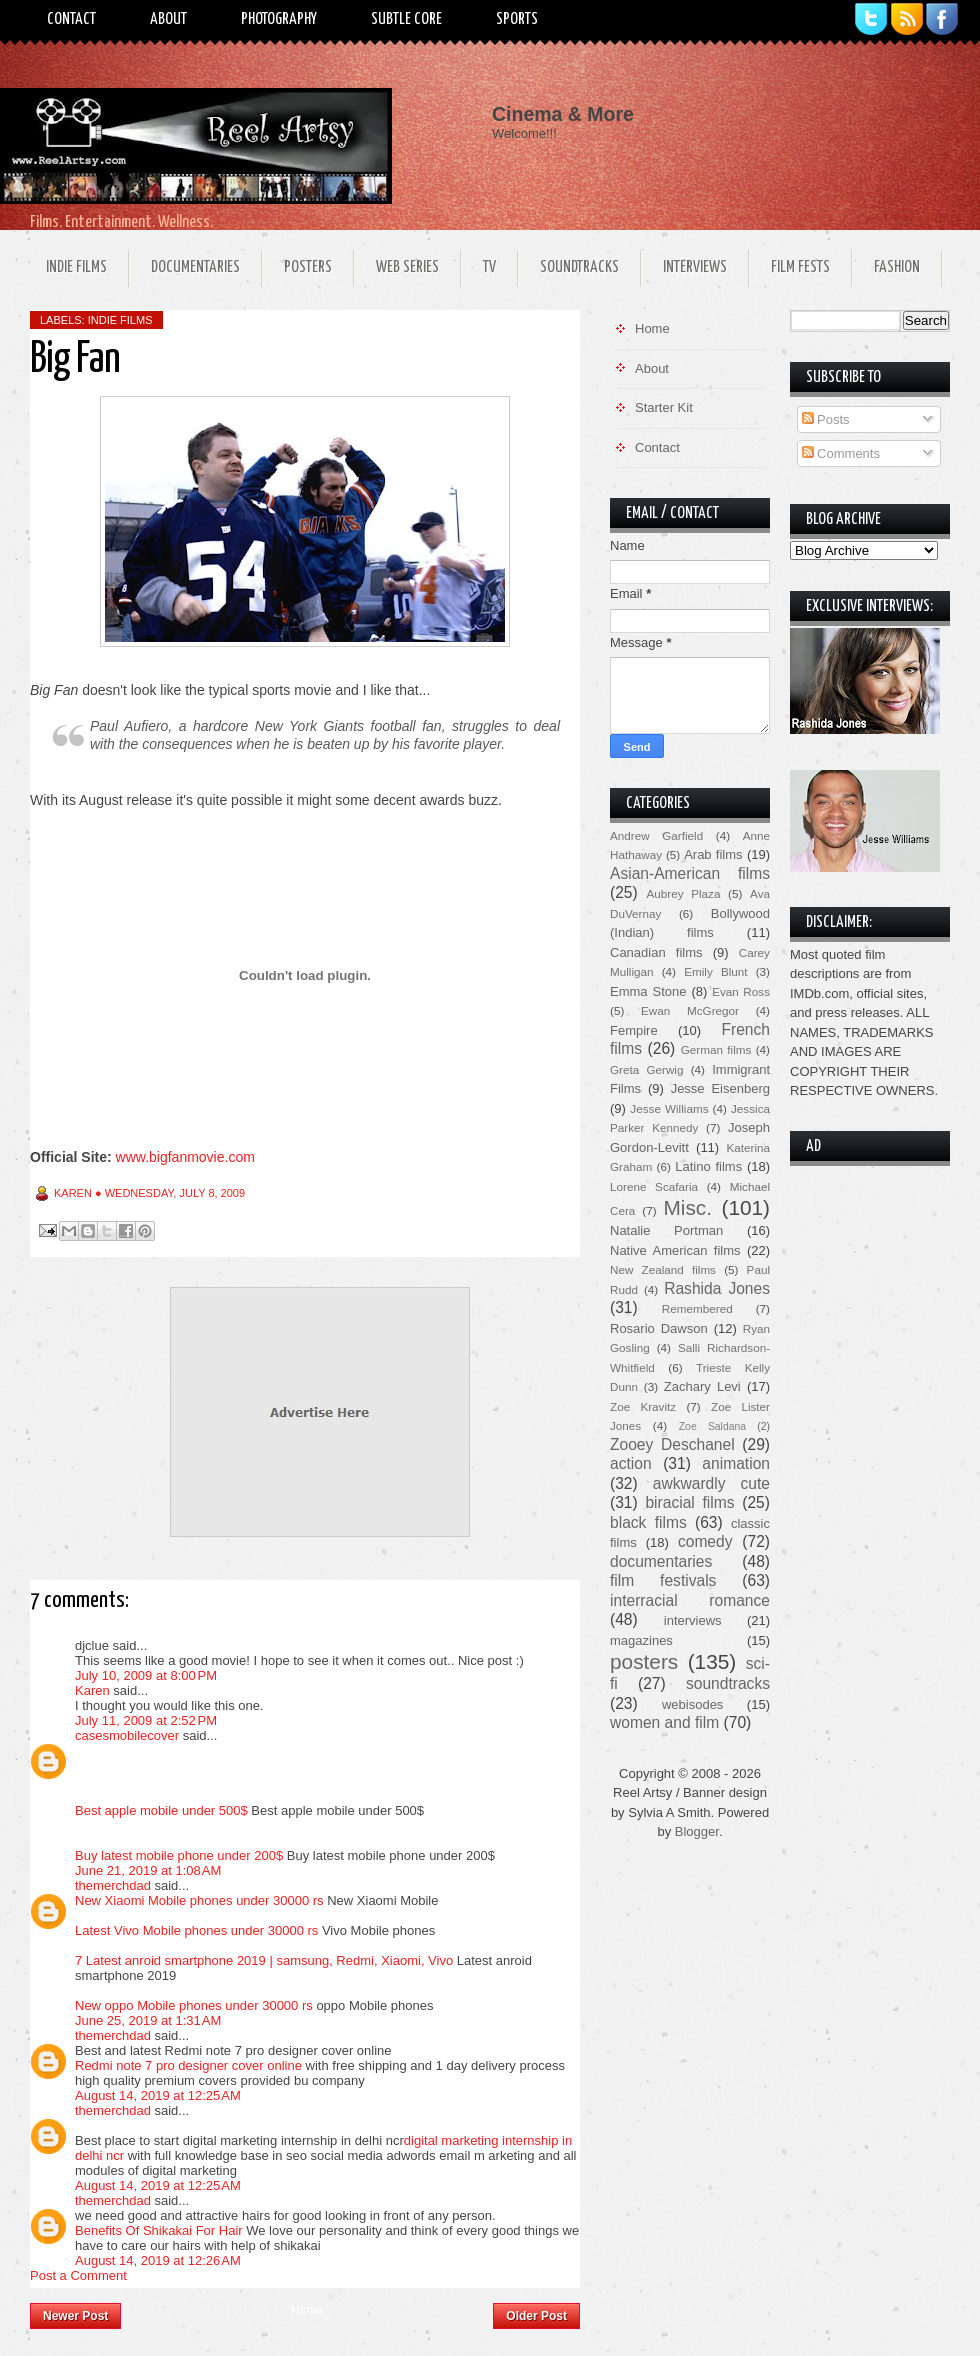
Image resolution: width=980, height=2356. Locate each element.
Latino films (708, 1166)
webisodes (692, 1704)
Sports (517, 19)
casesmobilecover (127, 1735)
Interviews (695, 267)
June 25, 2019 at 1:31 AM (148, 2020)
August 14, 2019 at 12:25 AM (158, 2095)
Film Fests (800, 267)
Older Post (536, 2316)
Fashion (897, 267)
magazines (641, 1640)
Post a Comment (78, 2275)
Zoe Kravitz (643, 1406)
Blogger (697, 1831)
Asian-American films (690, 873)
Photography (279, 19)
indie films (120, 320)
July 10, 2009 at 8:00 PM (146, 1675)
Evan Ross (741, 991)
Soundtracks (579, 267)
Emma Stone (648, 991)
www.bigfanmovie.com (185, 1157)
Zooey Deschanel (672, 1444)
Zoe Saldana (712, 1426)
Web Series (407, 267)
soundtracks (728, 1683)
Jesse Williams (669, 1108)
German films (716, 1049)
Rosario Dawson (659, 1328)
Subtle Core (406, 19)
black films (648, 1522)
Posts (826, 419)
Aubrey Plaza (684, 893)
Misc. (687, 1207)
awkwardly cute (711, 1483)
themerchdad (113, 1885)
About (168, 19)
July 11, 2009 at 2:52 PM (146, 1720)
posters (644, 1661)
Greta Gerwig (646, 1069)
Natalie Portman (666, 1230)
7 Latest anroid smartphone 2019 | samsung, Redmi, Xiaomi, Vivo (264, 1960)
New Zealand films (663, 1269)
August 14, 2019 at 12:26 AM (158, 2260)
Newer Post (75, 2316)
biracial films (689, 1502)
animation (736, 1463)
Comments (841, 453)
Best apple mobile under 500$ (161, 1810)
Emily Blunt (715, 971)
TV (489, 267)
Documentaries (195, 267)
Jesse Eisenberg (720, 1088)
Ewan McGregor (690, 1010)
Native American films (675, 1250)
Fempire (634, 1030)
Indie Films (76, 267)
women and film (664, 1722)
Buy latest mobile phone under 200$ (181, 1855)
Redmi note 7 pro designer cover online (188, 2065)
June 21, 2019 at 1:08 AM (148, 1870)
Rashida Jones (717, 1288)
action (631, 1463)
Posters (308, 267)
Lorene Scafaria (654, 1186)
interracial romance (690, 1600)
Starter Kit (664, 407)
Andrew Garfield (656, 835)
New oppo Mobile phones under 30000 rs (194, 2005)
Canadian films (656, 952)
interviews (693, 1620)
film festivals (663, 1580)
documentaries (661, 1561)
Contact (71, 19)
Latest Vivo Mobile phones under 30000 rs (198, 1930)
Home (307, 2310)
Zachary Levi (702, 1386)
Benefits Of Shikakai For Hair (159, 2230)
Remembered (697, 1308)
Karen (92, 1690)
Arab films (713, 854)
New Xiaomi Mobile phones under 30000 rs (199, 1900)
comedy (705, 1541)
